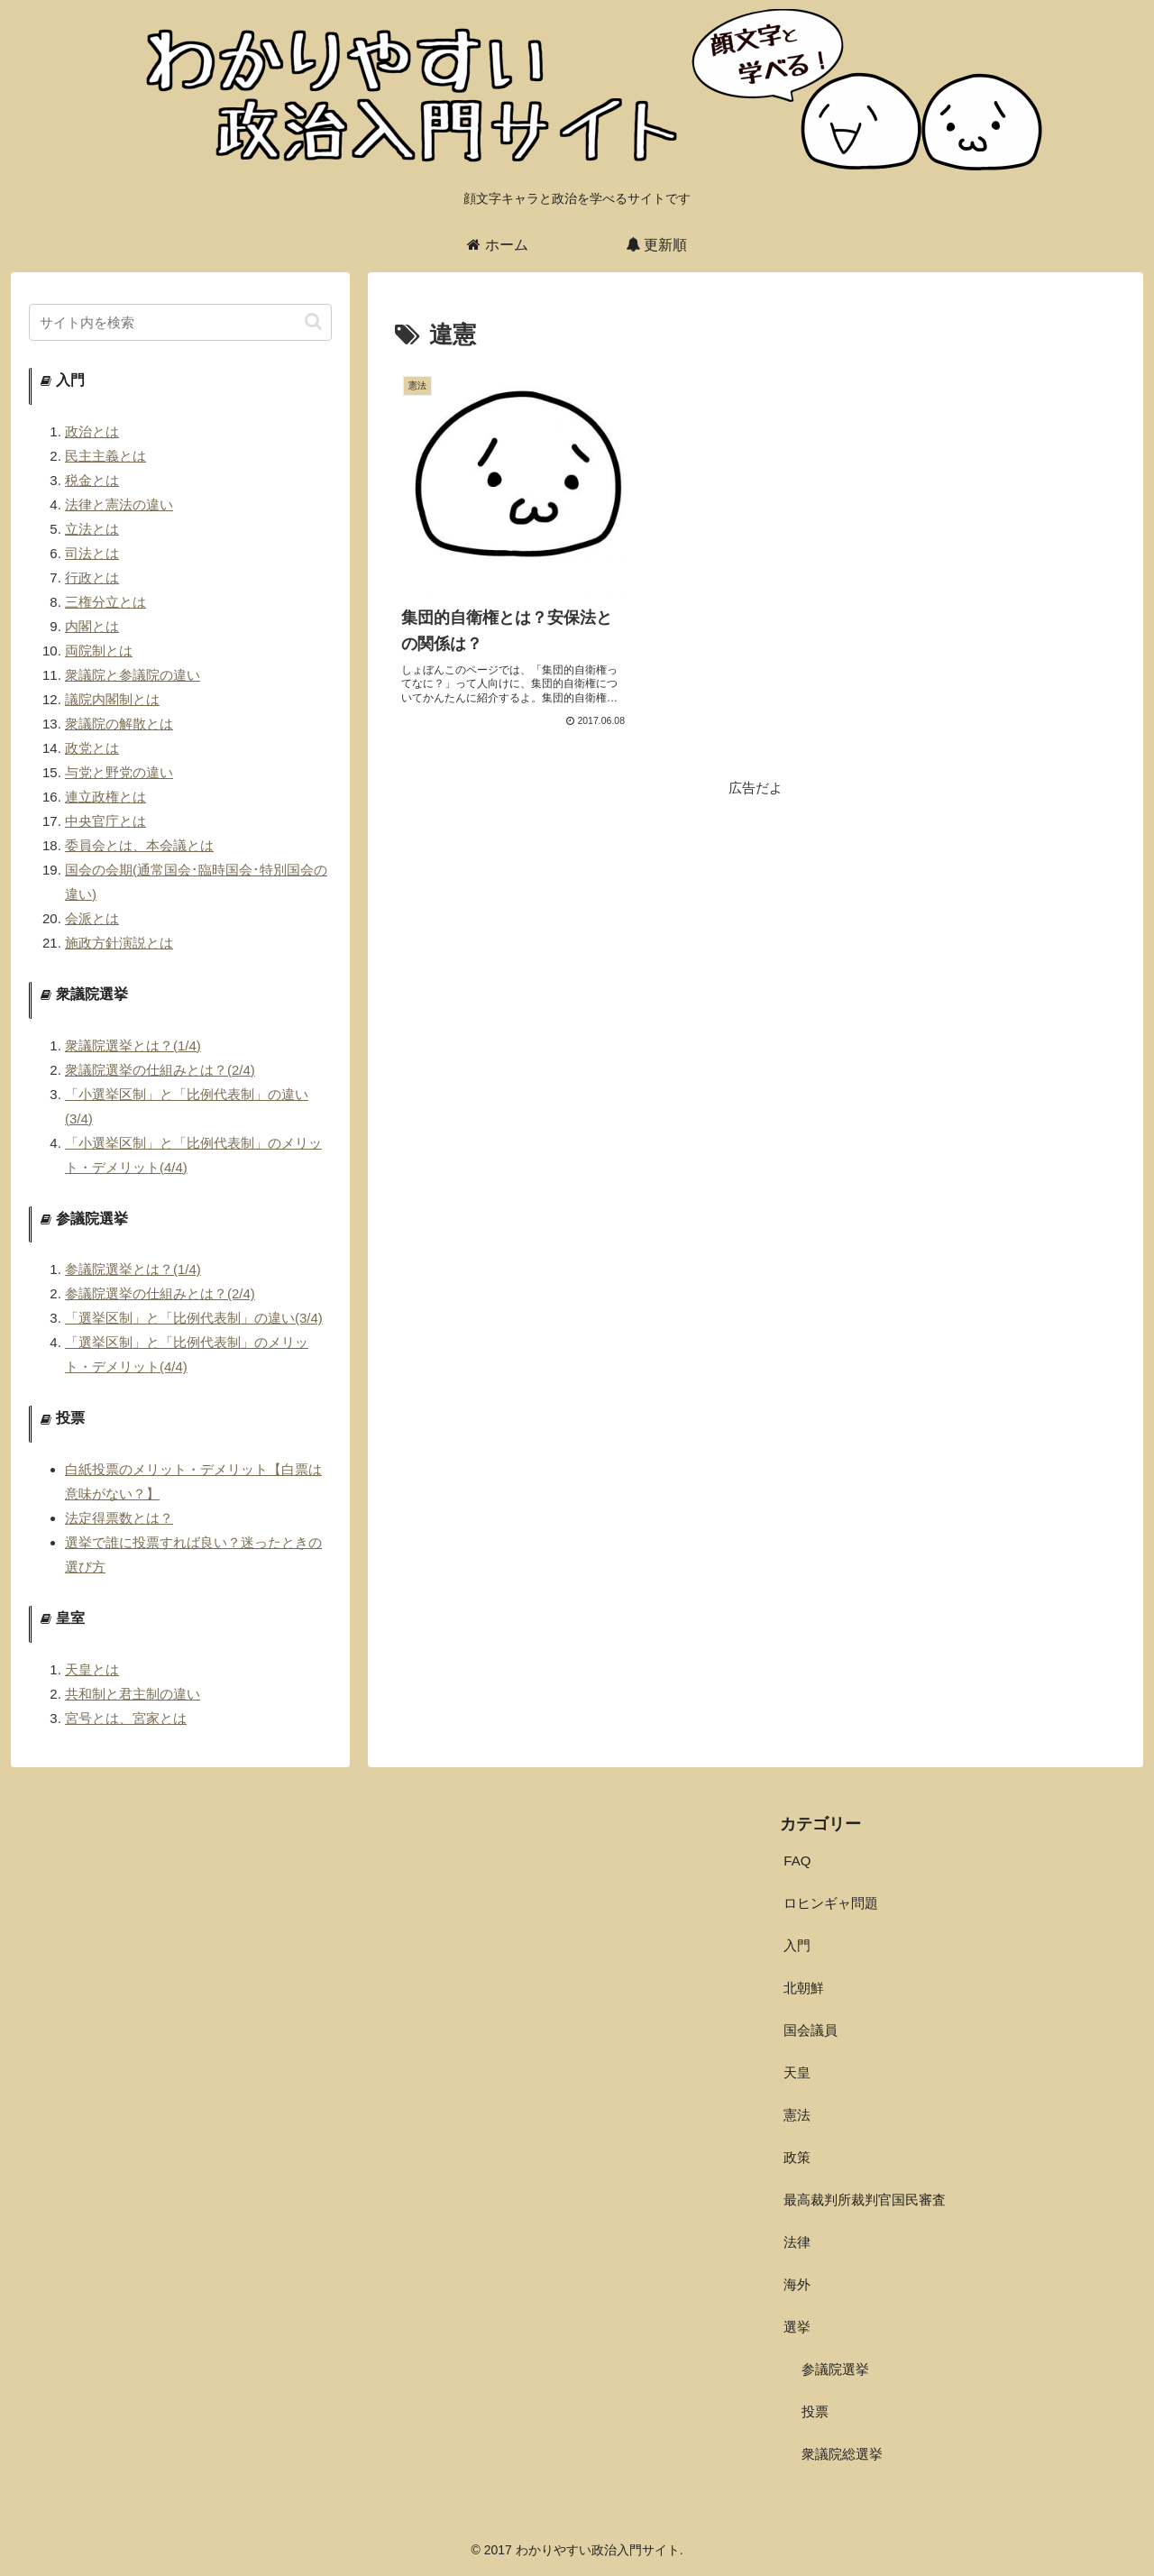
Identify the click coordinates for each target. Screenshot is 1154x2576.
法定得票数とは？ (119, 1518)
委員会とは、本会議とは (139, 845)
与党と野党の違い (119, 772)
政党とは (92, 748)
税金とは (92, 480)
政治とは (92, 431)
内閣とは (92, 626)
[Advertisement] (755, 926)
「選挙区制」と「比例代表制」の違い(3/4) (194, 1317)
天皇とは (92, 1669)
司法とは (92, 553)
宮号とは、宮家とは (126, 1718)
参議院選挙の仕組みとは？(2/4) (160, 1293)
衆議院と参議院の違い (132, 675)
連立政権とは (105, 796)
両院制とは (99, 650)
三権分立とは (105, 602)
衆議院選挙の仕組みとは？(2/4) (160, 1069)
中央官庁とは (105, 821)
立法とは (92, 528)
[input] (180, 322)
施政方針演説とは (119, 942)
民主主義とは (105, 455)
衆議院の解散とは (119, 723)
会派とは (92, 918)
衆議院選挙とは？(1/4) (133, 1045)
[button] (313, 321)
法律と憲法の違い (119, 504)
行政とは (92, 577)
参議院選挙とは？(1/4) (133, 1269)
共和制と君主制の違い (132, 1693)
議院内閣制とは (112, 699)
